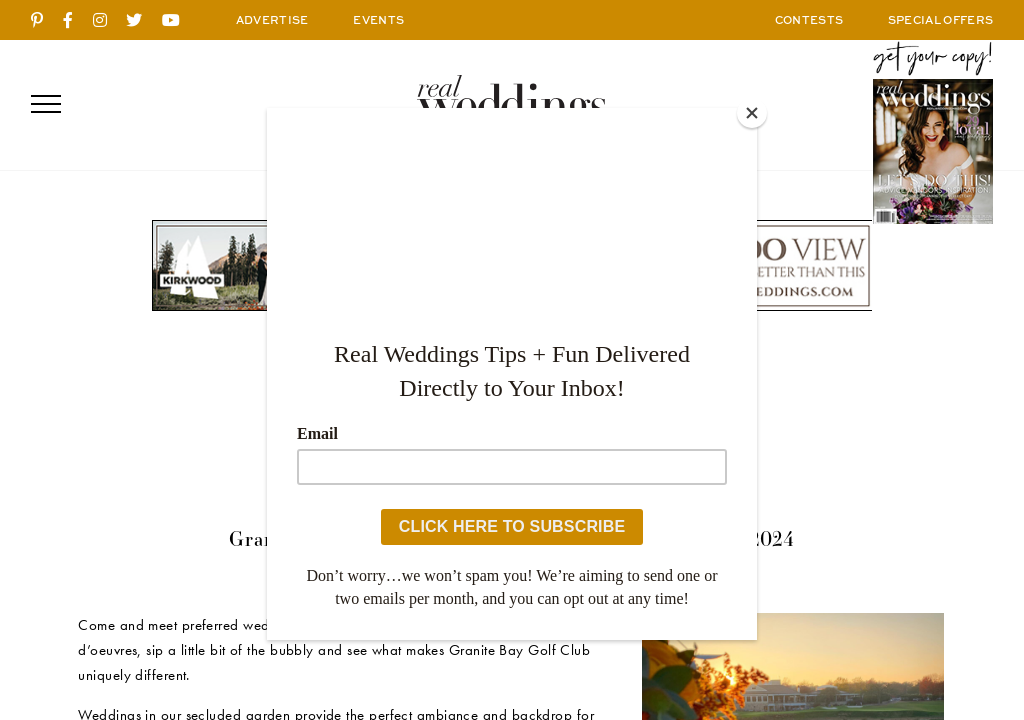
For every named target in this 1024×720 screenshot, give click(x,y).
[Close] (752, 113)
